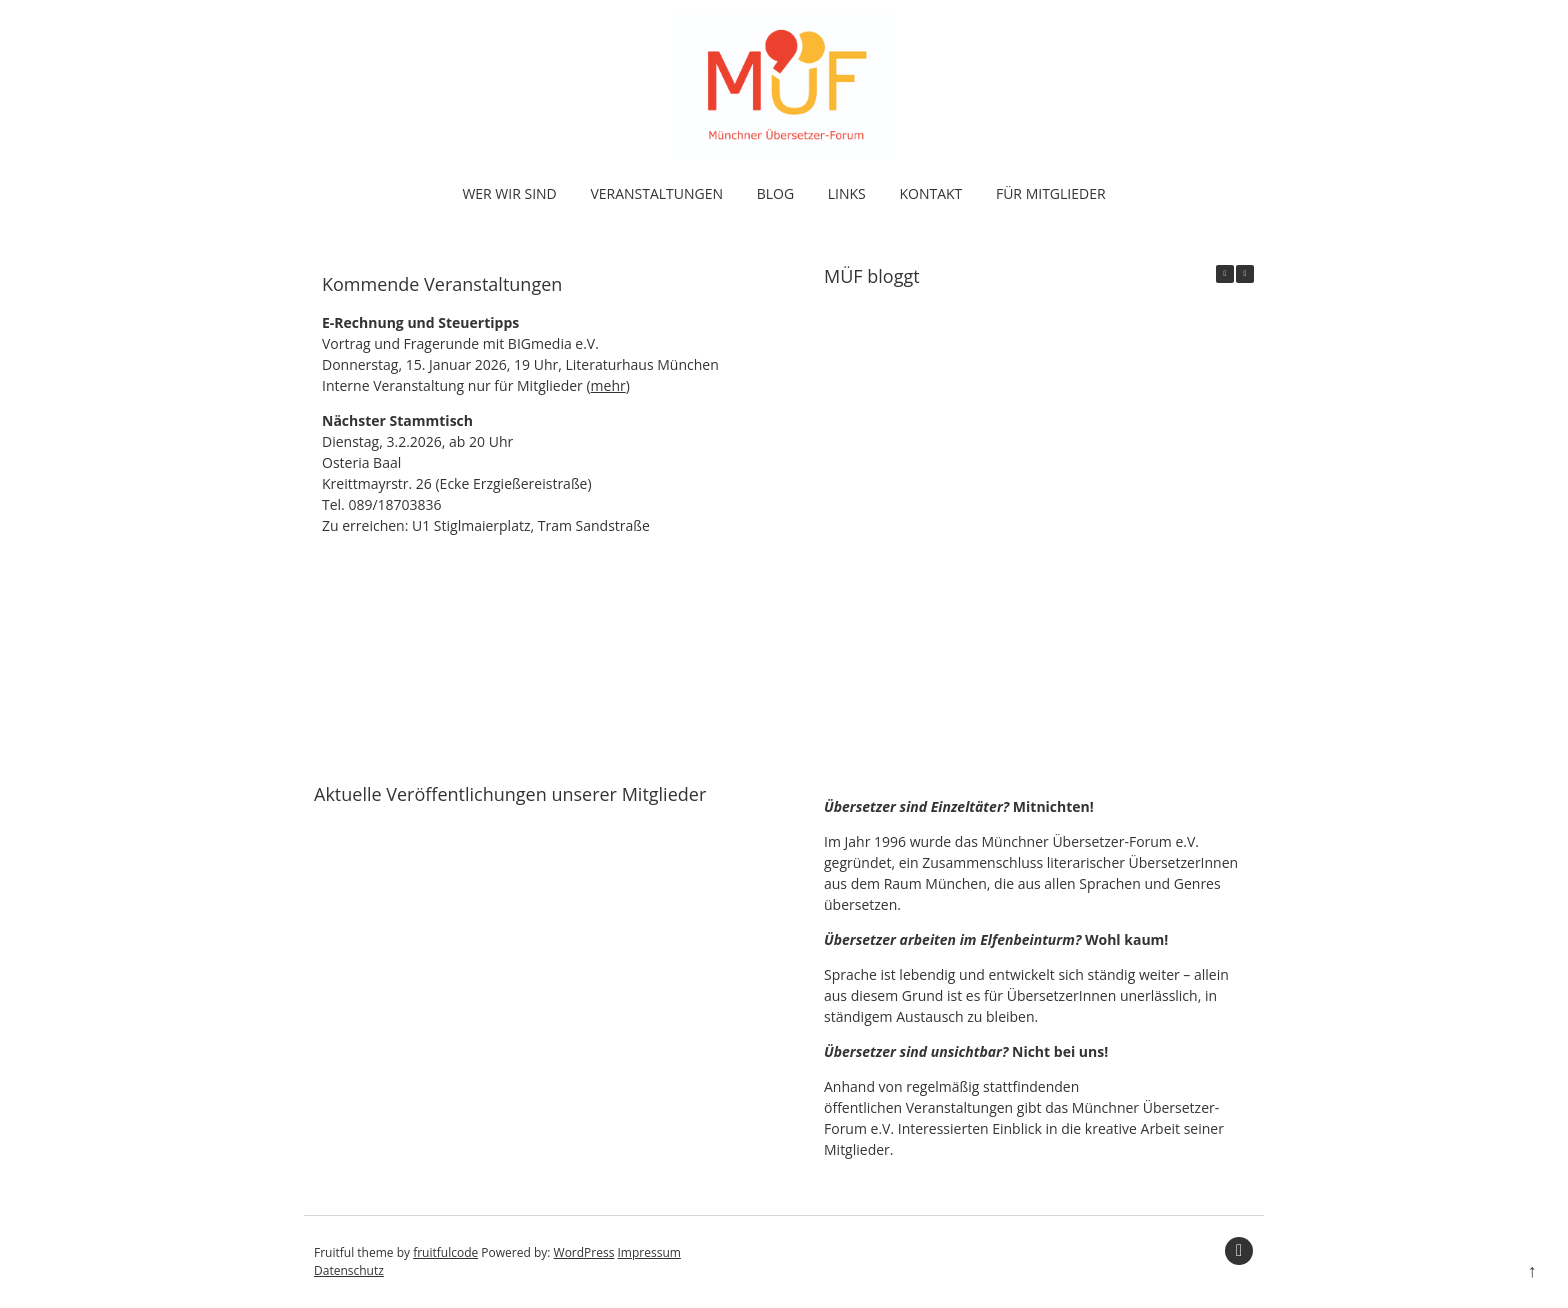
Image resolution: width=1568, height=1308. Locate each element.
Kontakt (930, 193)
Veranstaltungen (656, 193)
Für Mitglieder (1051, 193)
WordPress (584, 1252)
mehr (608, 385)
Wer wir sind (509, 193)
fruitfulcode (445, 1252)
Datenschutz (349, 1270)
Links (847, 193)
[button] (1245, 274)
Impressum (649, 1252)
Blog (775, 193)
